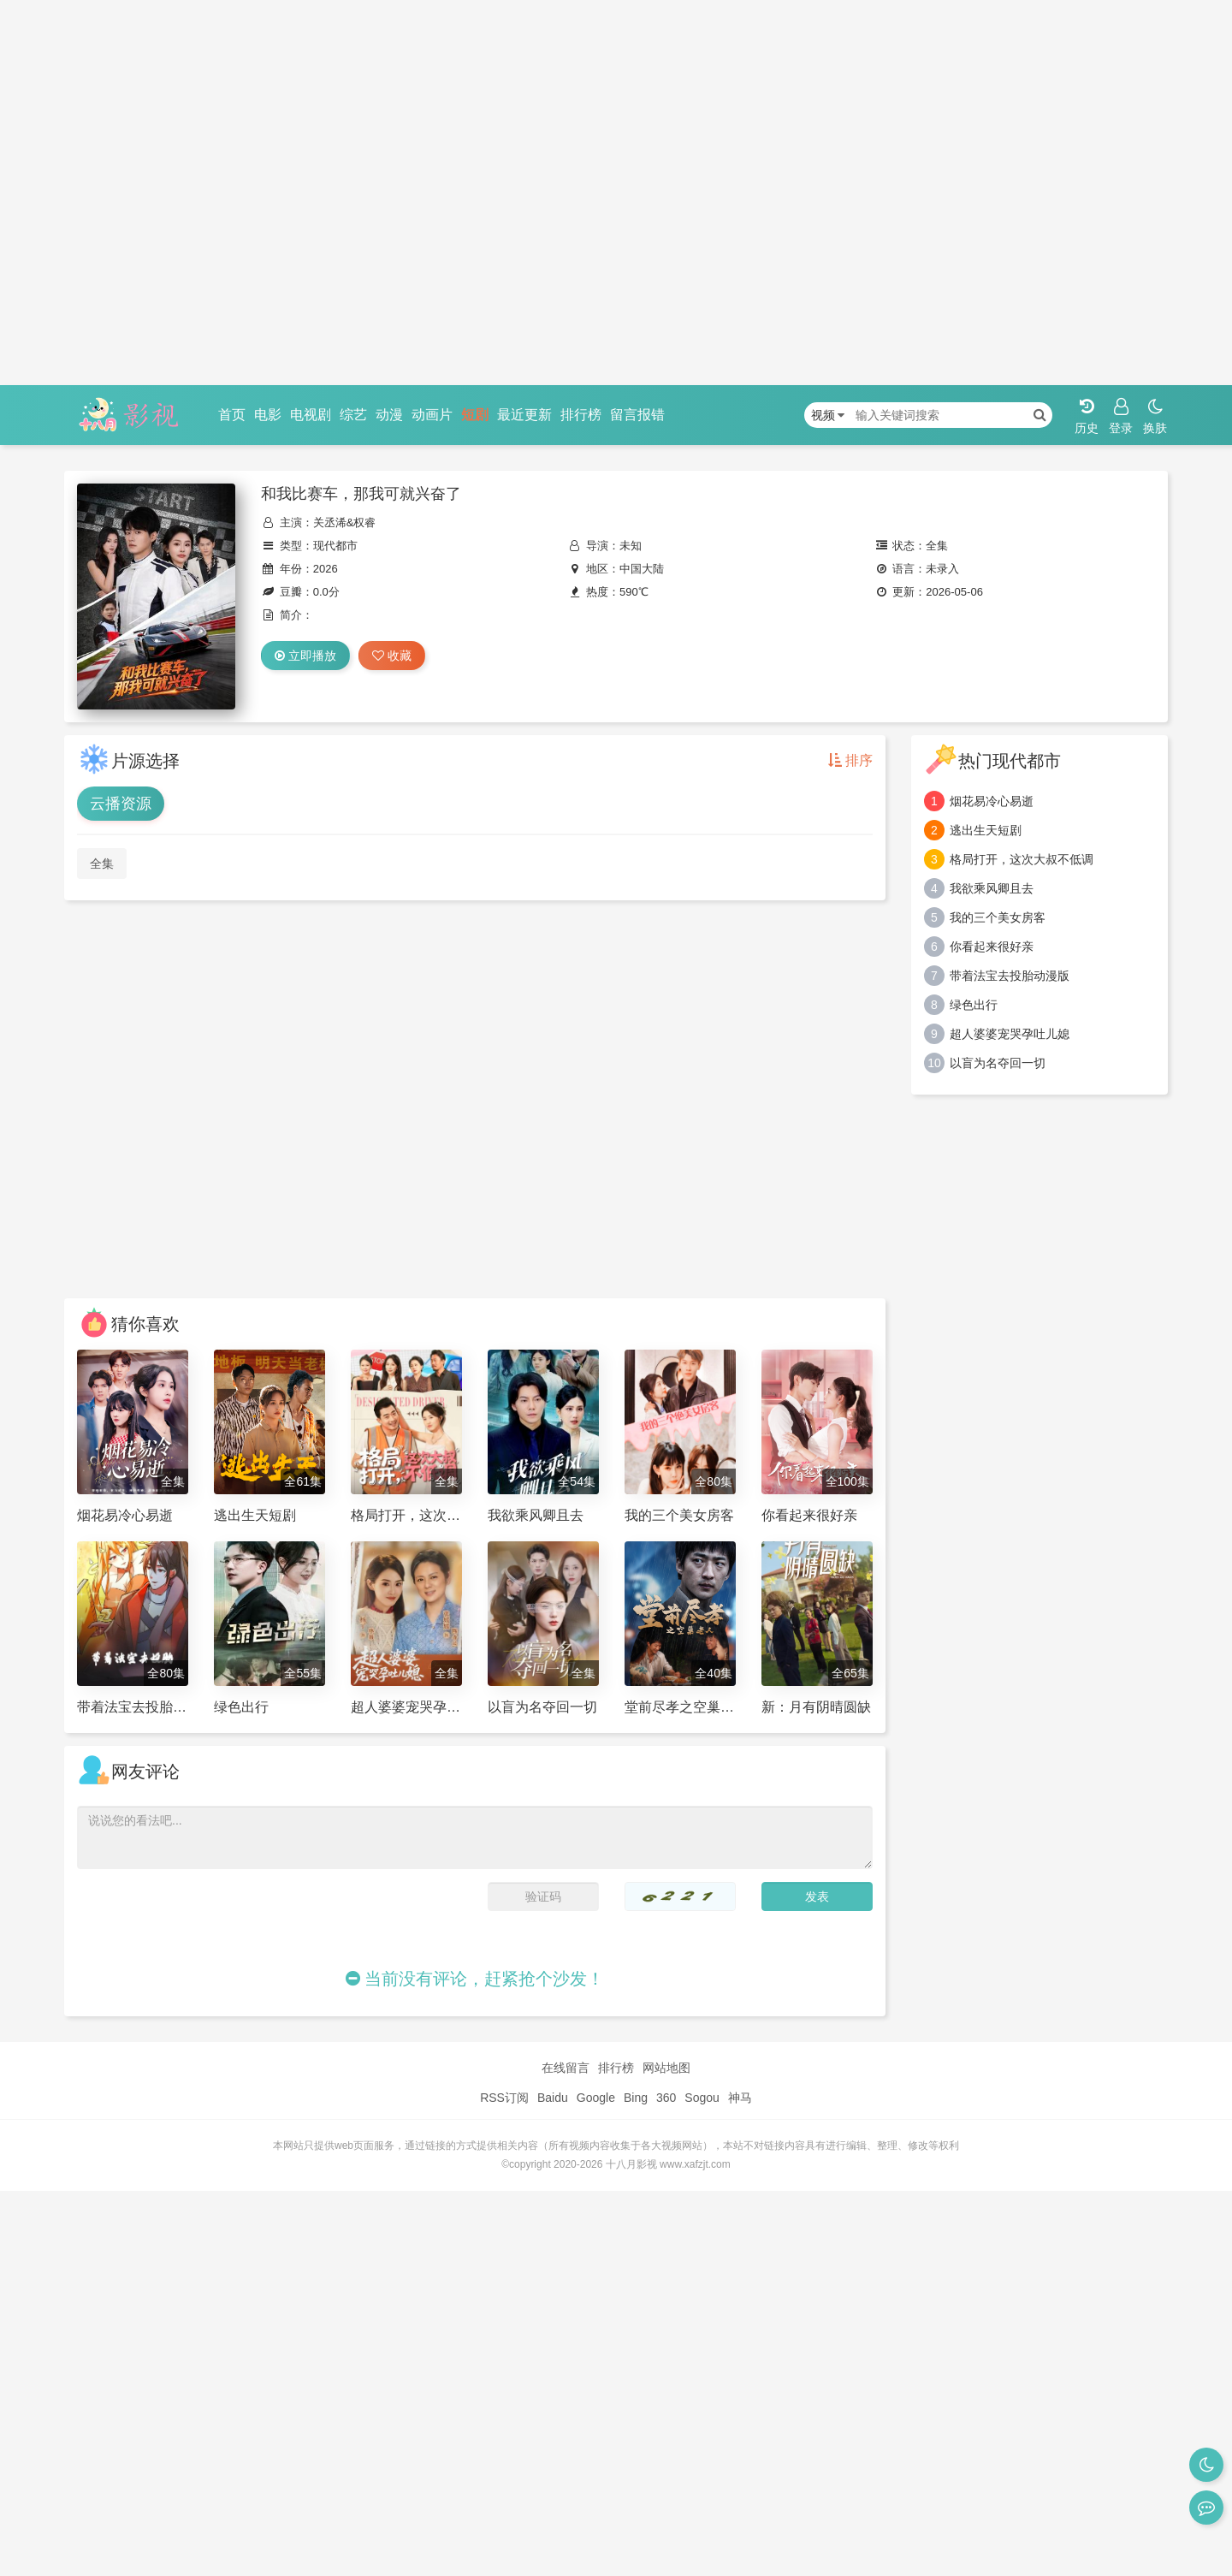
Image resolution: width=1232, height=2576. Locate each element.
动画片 (432, 414)
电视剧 (310, 414)
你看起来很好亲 (992, 946)
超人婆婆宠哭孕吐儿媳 (1009, 1034)
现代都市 (335, 545)
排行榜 (580, 414)
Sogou (701, 2097)
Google (596, 2097)
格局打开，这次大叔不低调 (1021, 859)
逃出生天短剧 (986, 830)
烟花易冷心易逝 (992, 801)
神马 (740, 2097)
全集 (102, 863)
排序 (850, 760)
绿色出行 (974, 1005)
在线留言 (565, 2067)
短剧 (475, 414)
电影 (267, 414)
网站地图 (666, 2067)
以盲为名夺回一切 (997, 1063)
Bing (636, 2097)
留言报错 (637, 414)
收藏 (392, 655)
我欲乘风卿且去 (992, 888)
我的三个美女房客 (997, 917)
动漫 (389, 414)
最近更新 (524, 414)
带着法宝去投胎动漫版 (1009, 975)
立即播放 (305, 655)
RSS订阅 (504, 2097)
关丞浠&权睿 (344, 522)
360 (666, 2097)
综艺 (353, 414)
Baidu (552, 2097)
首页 (232, 414)
